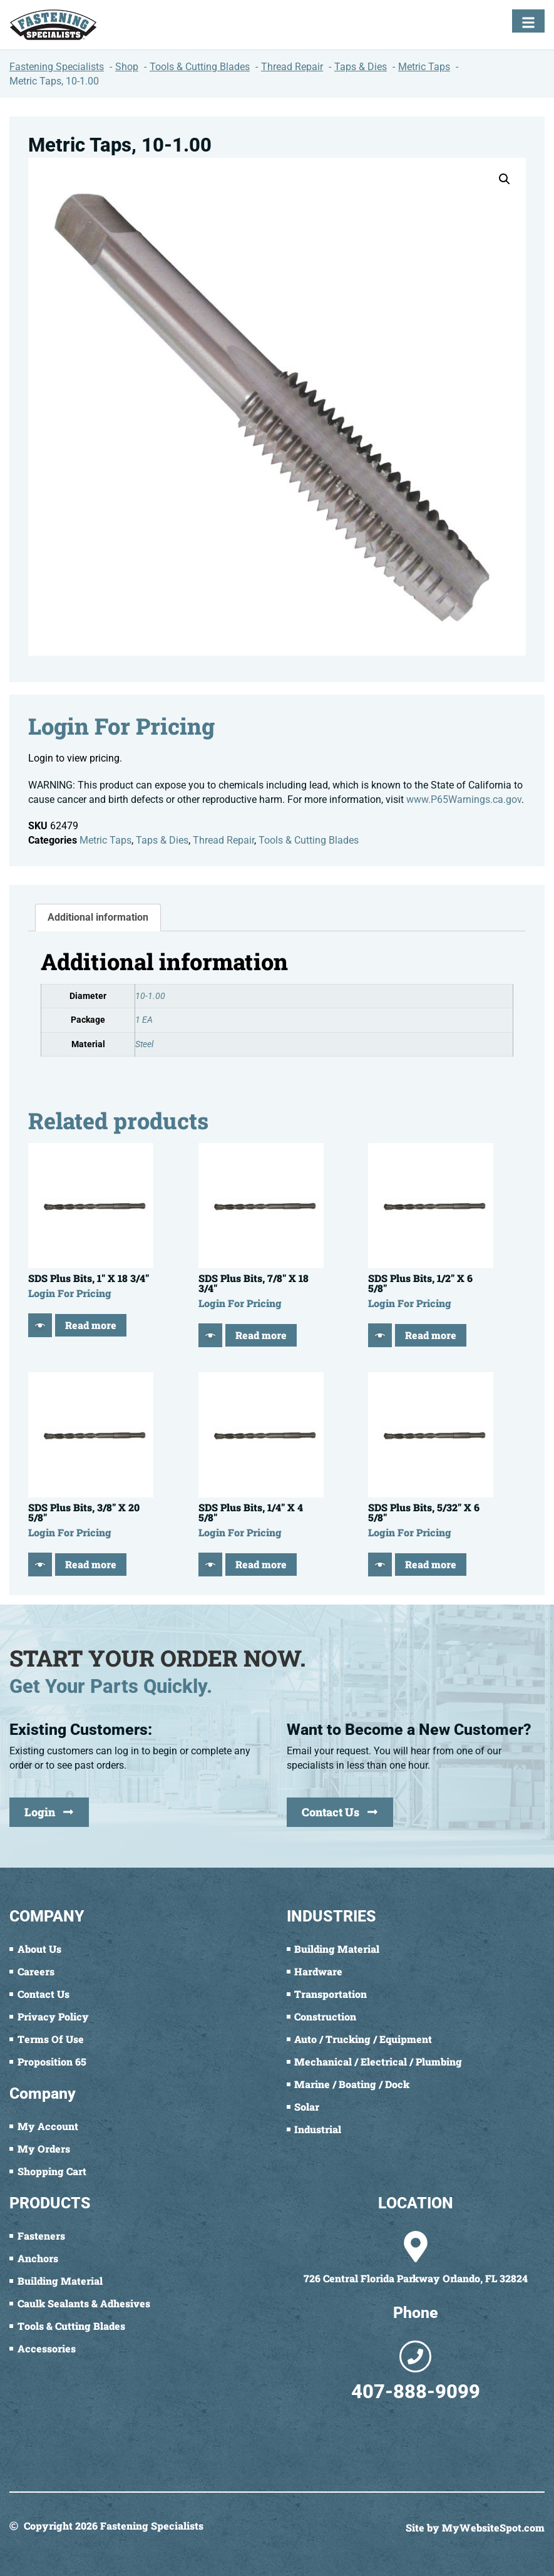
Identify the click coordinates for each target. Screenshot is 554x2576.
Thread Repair (223, 840)
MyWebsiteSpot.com (493, 2527)
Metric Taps (105, 840)
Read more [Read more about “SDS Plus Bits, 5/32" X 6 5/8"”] (430, 1564)
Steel (144, 1044)
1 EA (144, 1020)
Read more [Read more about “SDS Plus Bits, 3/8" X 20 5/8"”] (90, 1564)
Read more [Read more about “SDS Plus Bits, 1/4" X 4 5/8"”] (261, 1564)
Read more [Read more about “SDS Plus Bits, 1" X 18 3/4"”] (90, 1325)
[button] (504, 179)
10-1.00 (150, 996)
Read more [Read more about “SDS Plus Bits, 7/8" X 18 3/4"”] (261, 1335)
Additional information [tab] (98, 917)
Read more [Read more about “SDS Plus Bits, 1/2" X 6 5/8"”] (430, 1335)
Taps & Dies (162, 840)
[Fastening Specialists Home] (53, 24)
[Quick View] (40, 1325)
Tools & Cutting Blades (309, 840)
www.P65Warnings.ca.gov (463, 799)
